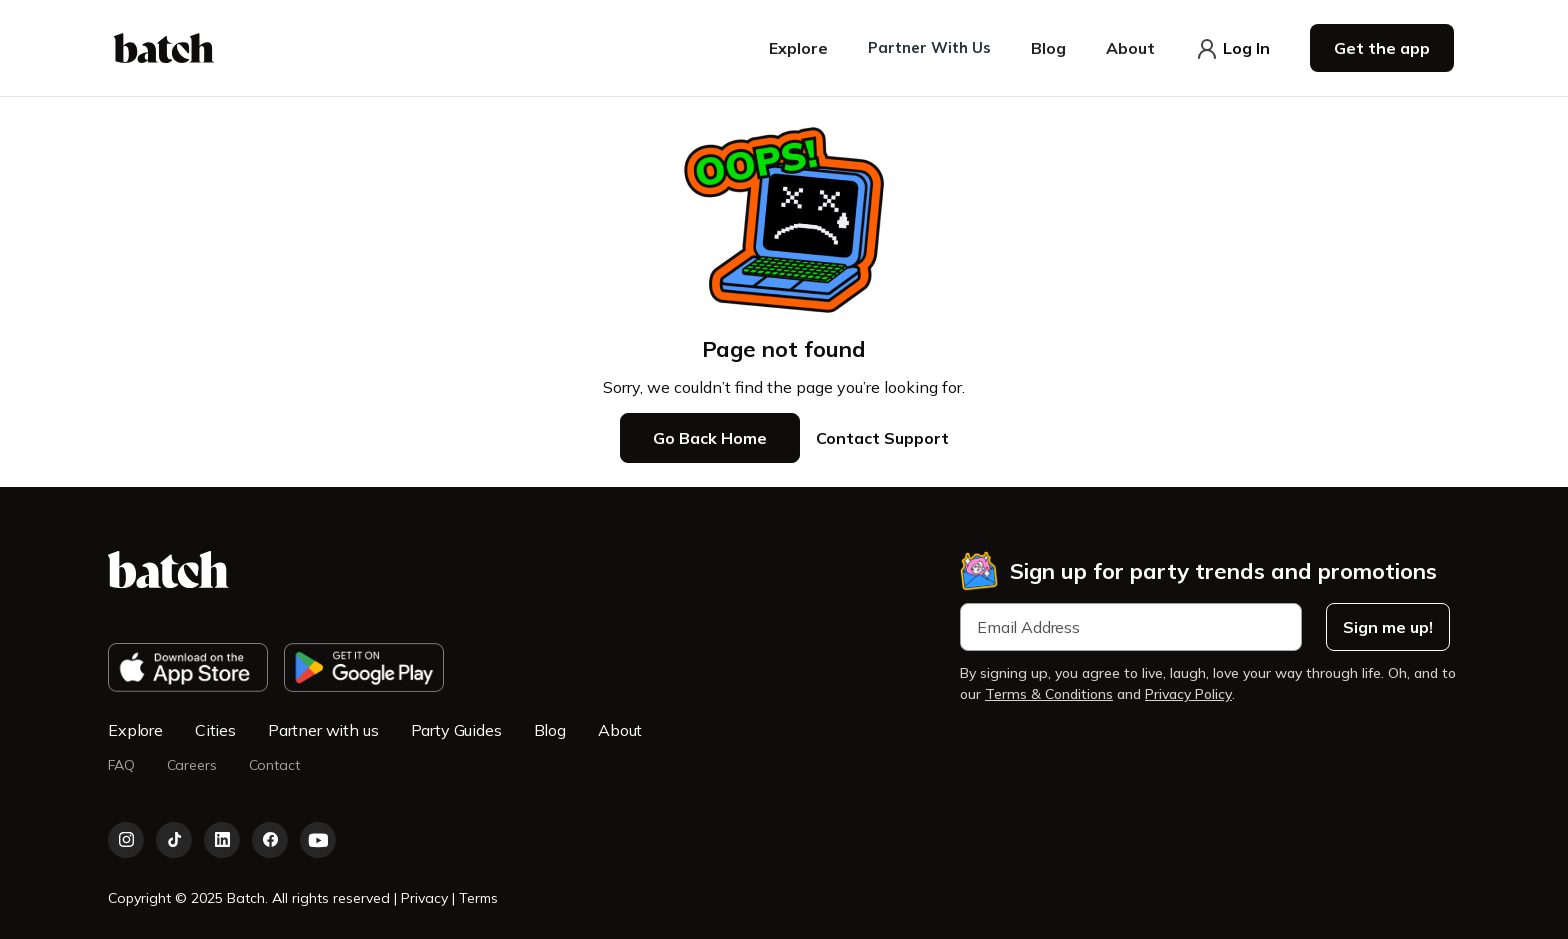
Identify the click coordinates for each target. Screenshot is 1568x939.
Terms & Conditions (1049, 694)
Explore (135, 730)
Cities (215, 730)
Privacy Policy (1188, 694)
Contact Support (882, 438)
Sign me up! (1388, 627)
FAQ (121, 765)
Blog (550, 730)
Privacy (426, 898)
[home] (164, 48)
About (620, 730)
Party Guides (456, 730)
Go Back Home (710, 438)
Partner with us (323, 730)
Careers (192, 765)
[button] (798, 48)
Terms (478, 898)
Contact (274, 765)
